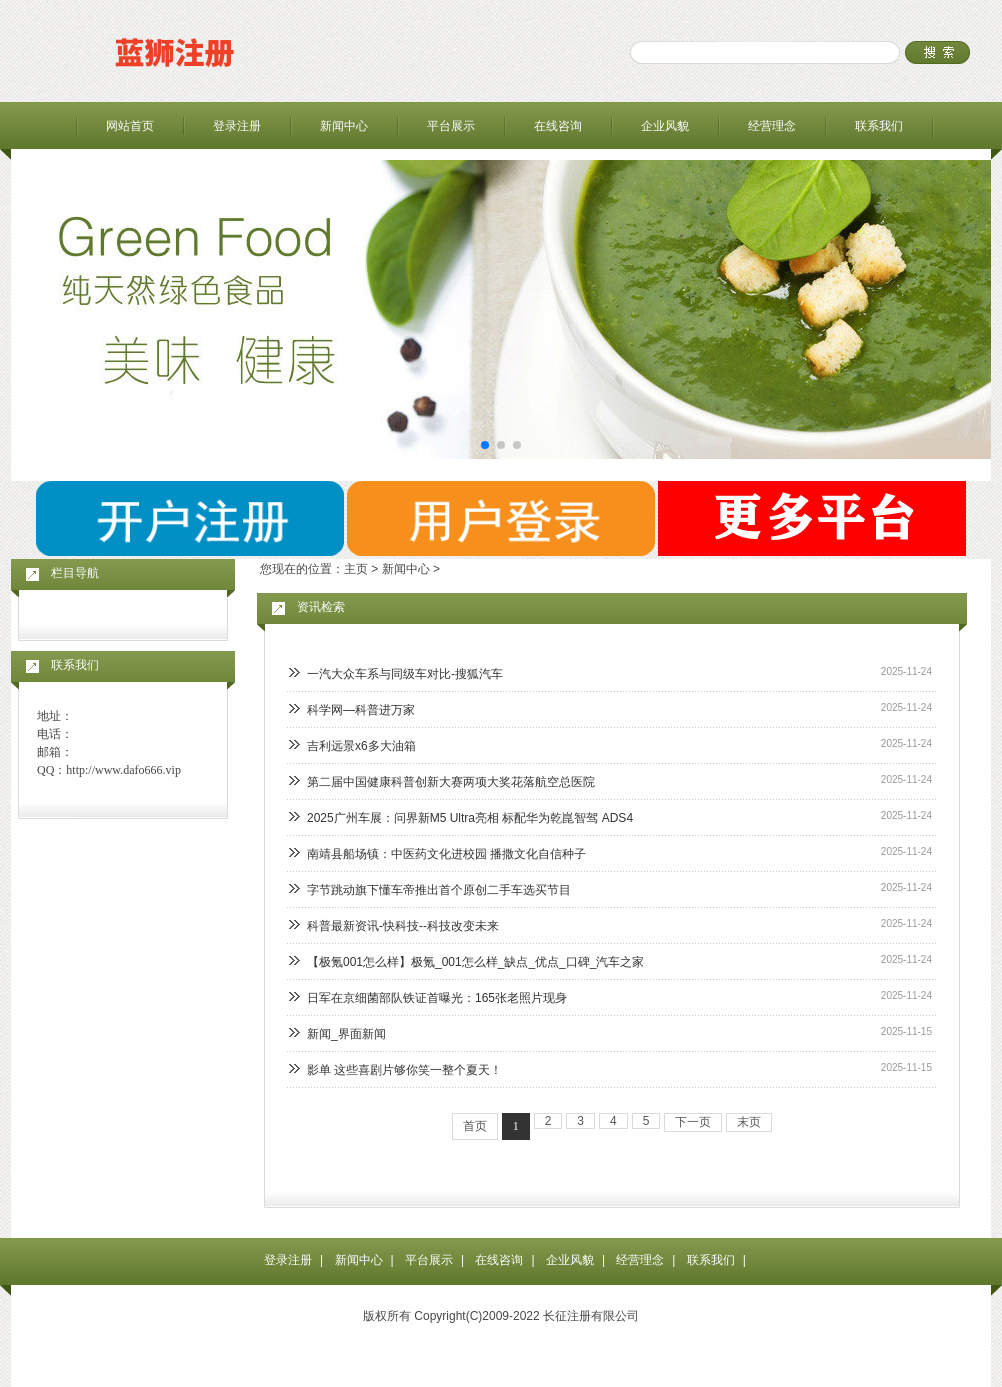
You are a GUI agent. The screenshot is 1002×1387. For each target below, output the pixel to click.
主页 (356, 569)
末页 (749, 1122)
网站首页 (130, 126)
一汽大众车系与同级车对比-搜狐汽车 (405, 674)
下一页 (693, 1122)
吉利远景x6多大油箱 (361, 746)
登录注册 (237, 126)
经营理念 (772, 126)
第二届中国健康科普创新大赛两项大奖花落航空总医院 (451, 782)
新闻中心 (344, 126)
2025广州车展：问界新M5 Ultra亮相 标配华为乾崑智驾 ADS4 (470, 818)
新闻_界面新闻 (346, 1034)
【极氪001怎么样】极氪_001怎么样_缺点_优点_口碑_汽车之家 (475, 962)
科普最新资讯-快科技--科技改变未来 (403, 926)
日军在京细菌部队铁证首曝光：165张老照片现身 (437, 998)
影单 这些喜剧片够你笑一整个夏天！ (404, 1070)
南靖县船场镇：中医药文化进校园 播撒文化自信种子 (446, 854)
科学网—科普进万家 (361, 710)
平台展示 (451, 126)
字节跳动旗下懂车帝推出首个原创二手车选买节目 (439, 890)
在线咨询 (558, 126)
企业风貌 (665, 126)
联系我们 (879, 126)
